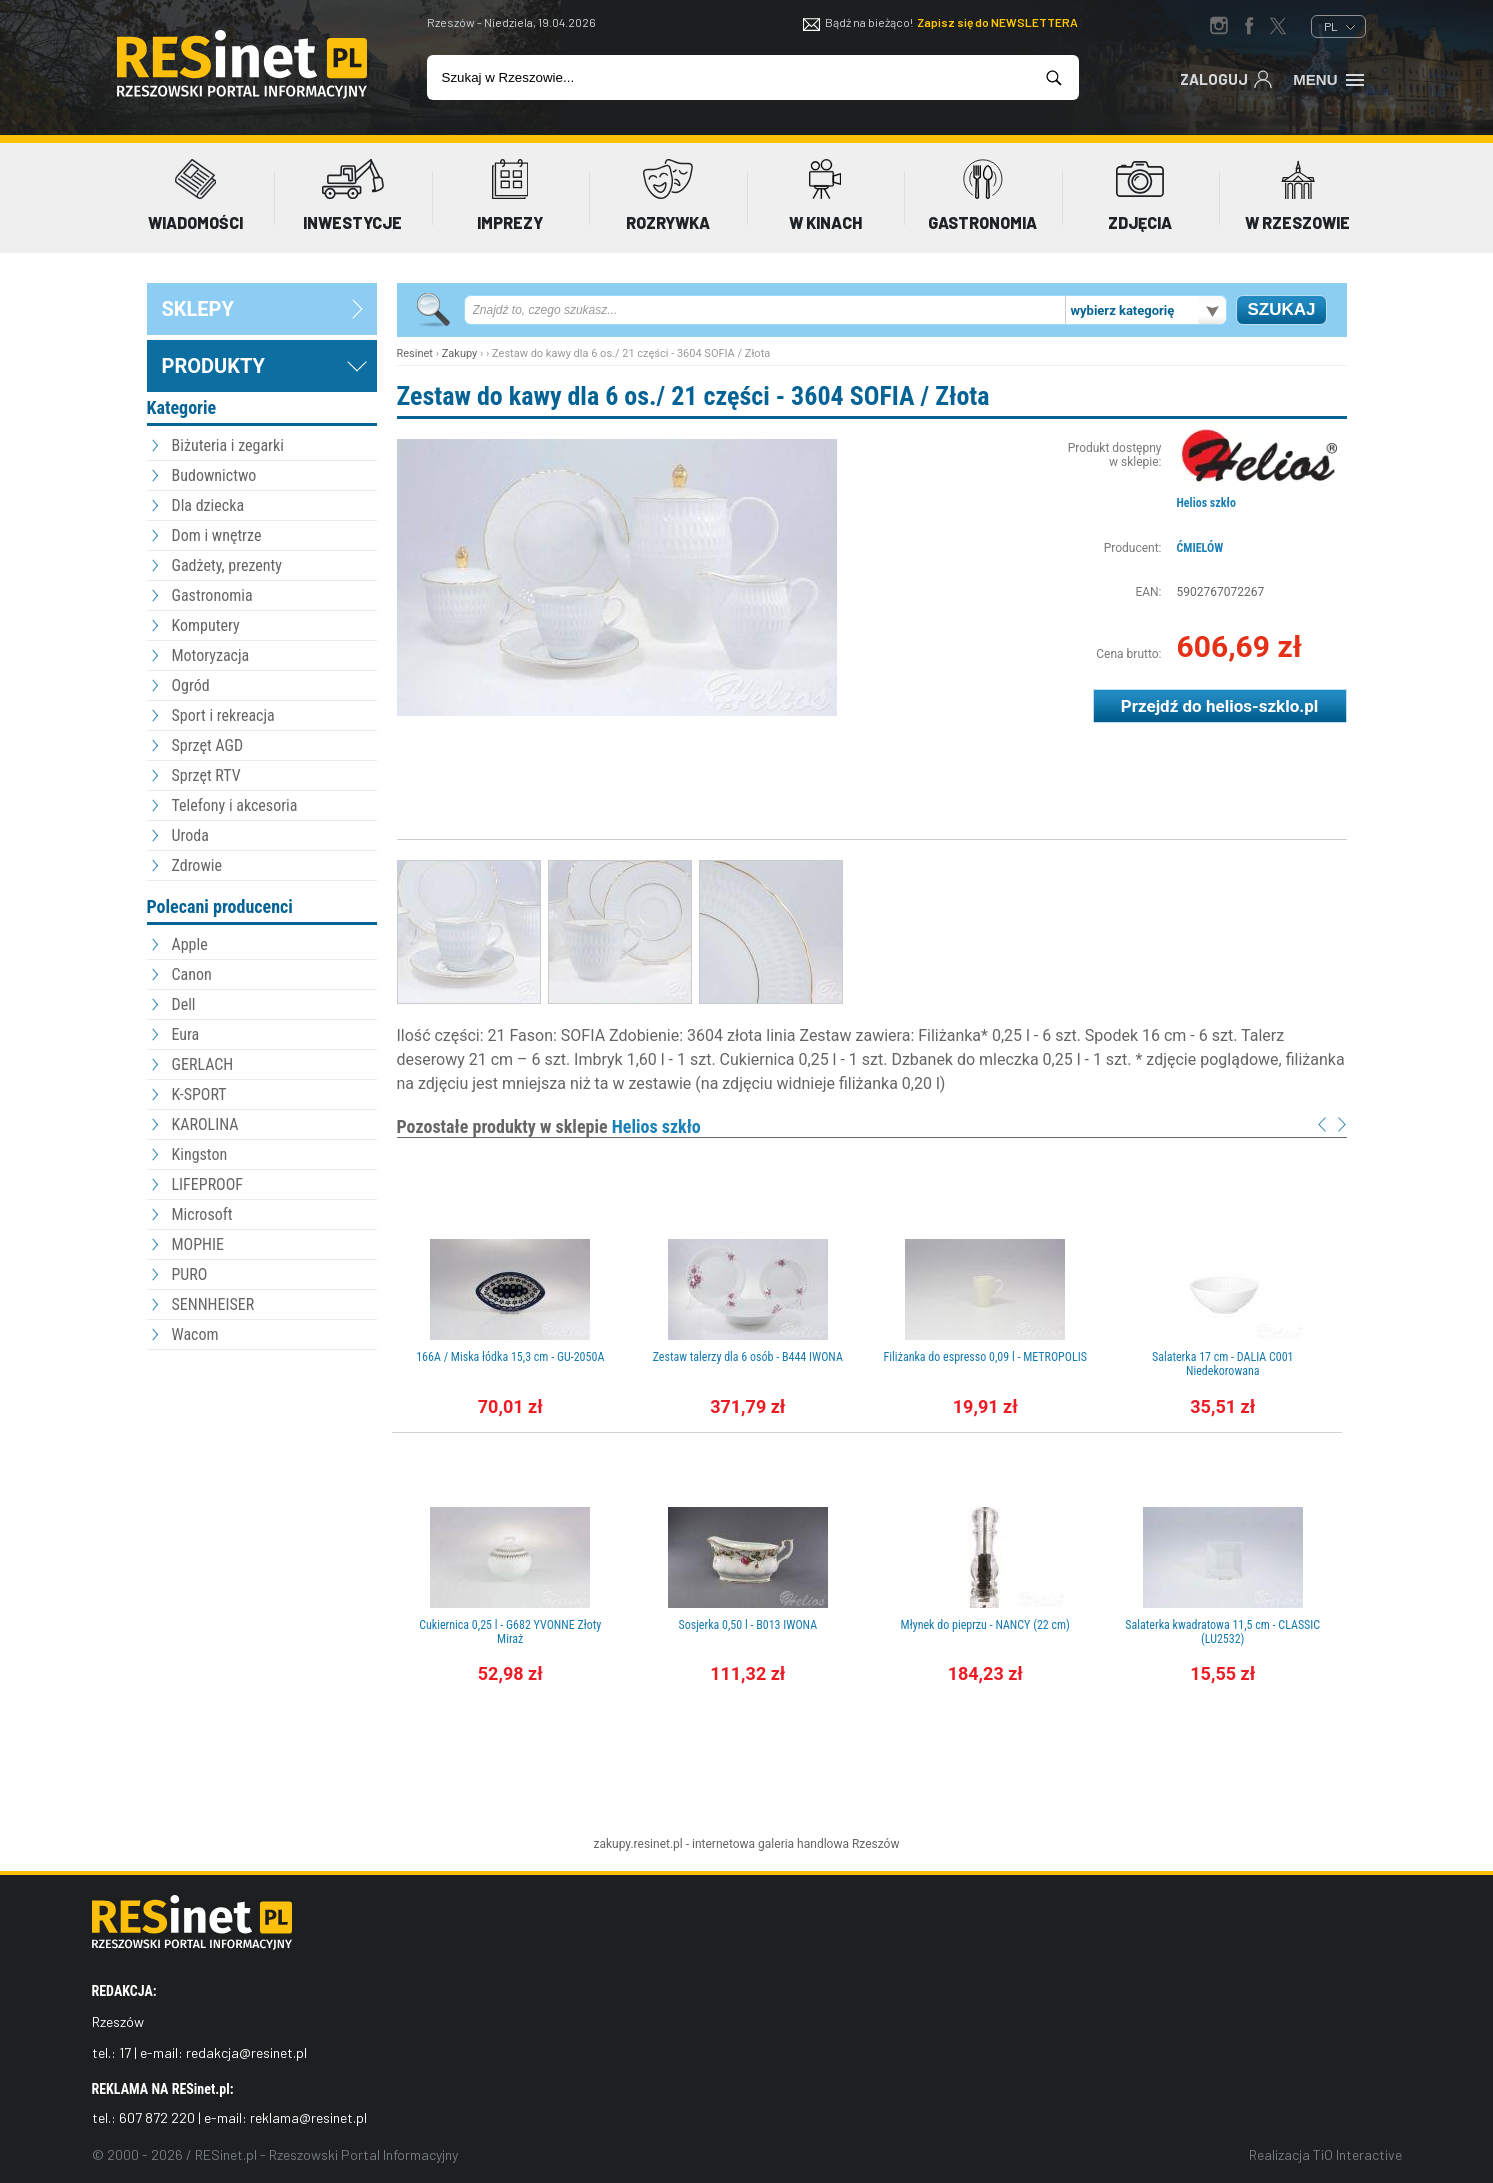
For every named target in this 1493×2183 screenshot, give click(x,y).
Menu (1329, 78)
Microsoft (202, 1214)
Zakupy (460, 353)
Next (1342, 1124)
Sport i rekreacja (223, 715)
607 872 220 (157, 2117)
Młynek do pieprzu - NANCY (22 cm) (985, 1625)
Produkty (213, 366)
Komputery (206, 625)
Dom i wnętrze (217, 535)
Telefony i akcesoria (235, 805)
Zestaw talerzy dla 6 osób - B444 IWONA (748, 1357)
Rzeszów (876, 1844)
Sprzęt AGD (208, 745)
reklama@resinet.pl (308, 2117)
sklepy (198, 309)
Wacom (195, 1334)
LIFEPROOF (208, 1184)
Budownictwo (214, 475)
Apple (190, 944)
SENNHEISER (213, 1304)
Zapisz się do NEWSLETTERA (997, 22)
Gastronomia (212, 595)
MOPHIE (198, 1244)
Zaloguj (1226, 78)
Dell (184, 1004)
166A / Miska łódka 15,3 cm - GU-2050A (510, 1357)
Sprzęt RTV (206, 775)
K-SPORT (199, 1094)
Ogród (191, 685)
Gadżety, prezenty (227, 565)
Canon (192, 974)
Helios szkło (1206, 503)
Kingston (200, 1154)
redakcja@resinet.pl (246, 2052)
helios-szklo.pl (1262, 706)
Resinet (415, 353)
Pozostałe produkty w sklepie (549, 1126)
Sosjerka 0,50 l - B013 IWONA (747, 1625)
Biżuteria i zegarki (228, 445)
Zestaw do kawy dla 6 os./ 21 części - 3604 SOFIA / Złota (693, 396)
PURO (190, 1274)
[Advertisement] (262, 1465)
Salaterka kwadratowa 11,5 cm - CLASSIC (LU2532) (1222, 1632)
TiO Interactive (1357, 2154)
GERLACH (203, 1064)
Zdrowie (197, 865)
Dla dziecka (208, 505)
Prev (1322, 1124)
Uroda (190, 835)
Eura (186, 1034)
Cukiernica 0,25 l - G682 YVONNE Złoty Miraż (510, 1632)
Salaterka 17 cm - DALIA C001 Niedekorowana (1223, 1364)
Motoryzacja (211, 655)
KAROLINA (205, 1124)
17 (125, 2052)
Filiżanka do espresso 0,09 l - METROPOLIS (985, 1357)
